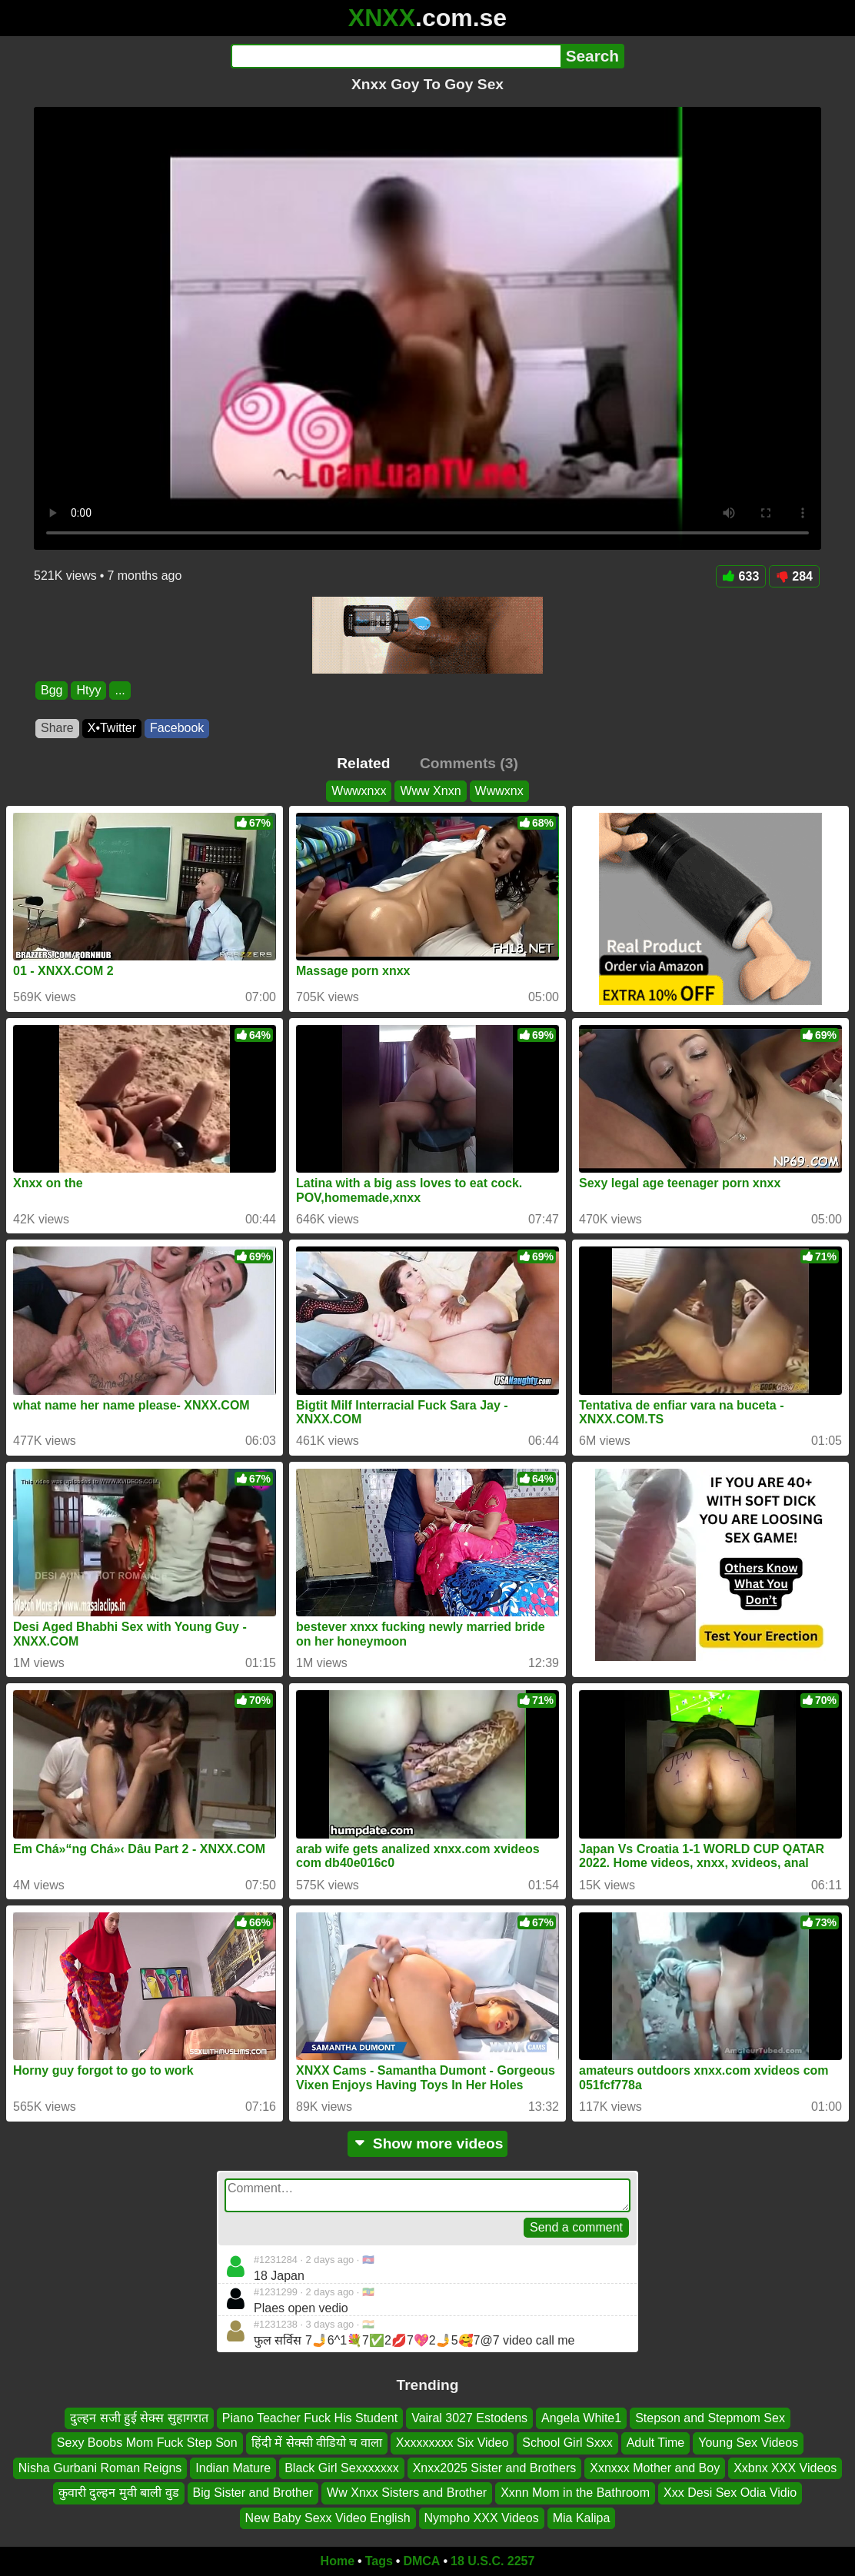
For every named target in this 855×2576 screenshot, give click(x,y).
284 (794, 576)
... (120, 690)
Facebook (177, 727)
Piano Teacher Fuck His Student (310, 2418)
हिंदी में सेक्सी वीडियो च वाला (316, 2443)
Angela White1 (581, 2418)
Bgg (51, 690)
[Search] (396, 56)
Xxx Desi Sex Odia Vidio (730, 2493)
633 (741, 576)
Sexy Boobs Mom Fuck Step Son (147, 2443)
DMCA (421, 2561)
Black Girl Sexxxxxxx (341, 2467)
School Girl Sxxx (567, 2443)
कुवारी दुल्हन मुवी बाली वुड (118, 2493)
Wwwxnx (499, 790)
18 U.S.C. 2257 (492, 2561)
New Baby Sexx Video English (328, 2517)
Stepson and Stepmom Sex (710, 2418)
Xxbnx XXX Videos (785, 2467)
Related (363, 763)
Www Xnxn (430, 790)
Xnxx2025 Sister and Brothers (495, 2467)
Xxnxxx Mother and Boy (655, 2467)
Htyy (88, 690)
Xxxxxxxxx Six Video (452, 2443)
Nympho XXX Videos (481, 2517)
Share (57, 727)
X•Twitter (112, 727)
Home (337, 2561)
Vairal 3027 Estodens (469, 2418)
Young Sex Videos (748, 2443)
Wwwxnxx (358, 790)
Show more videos (428, 2143)
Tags (379, 2561)
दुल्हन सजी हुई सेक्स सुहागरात (139, 2418)
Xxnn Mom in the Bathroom (575, 2493)
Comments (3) (469, 763)
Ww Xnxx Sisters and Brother (407, 2493)
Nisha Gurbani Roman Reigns (100, 2467)
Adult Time (656, 2443)
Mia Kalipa (581, 2517)
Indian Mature (233, 2467)
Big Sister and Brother (253, 2493)
